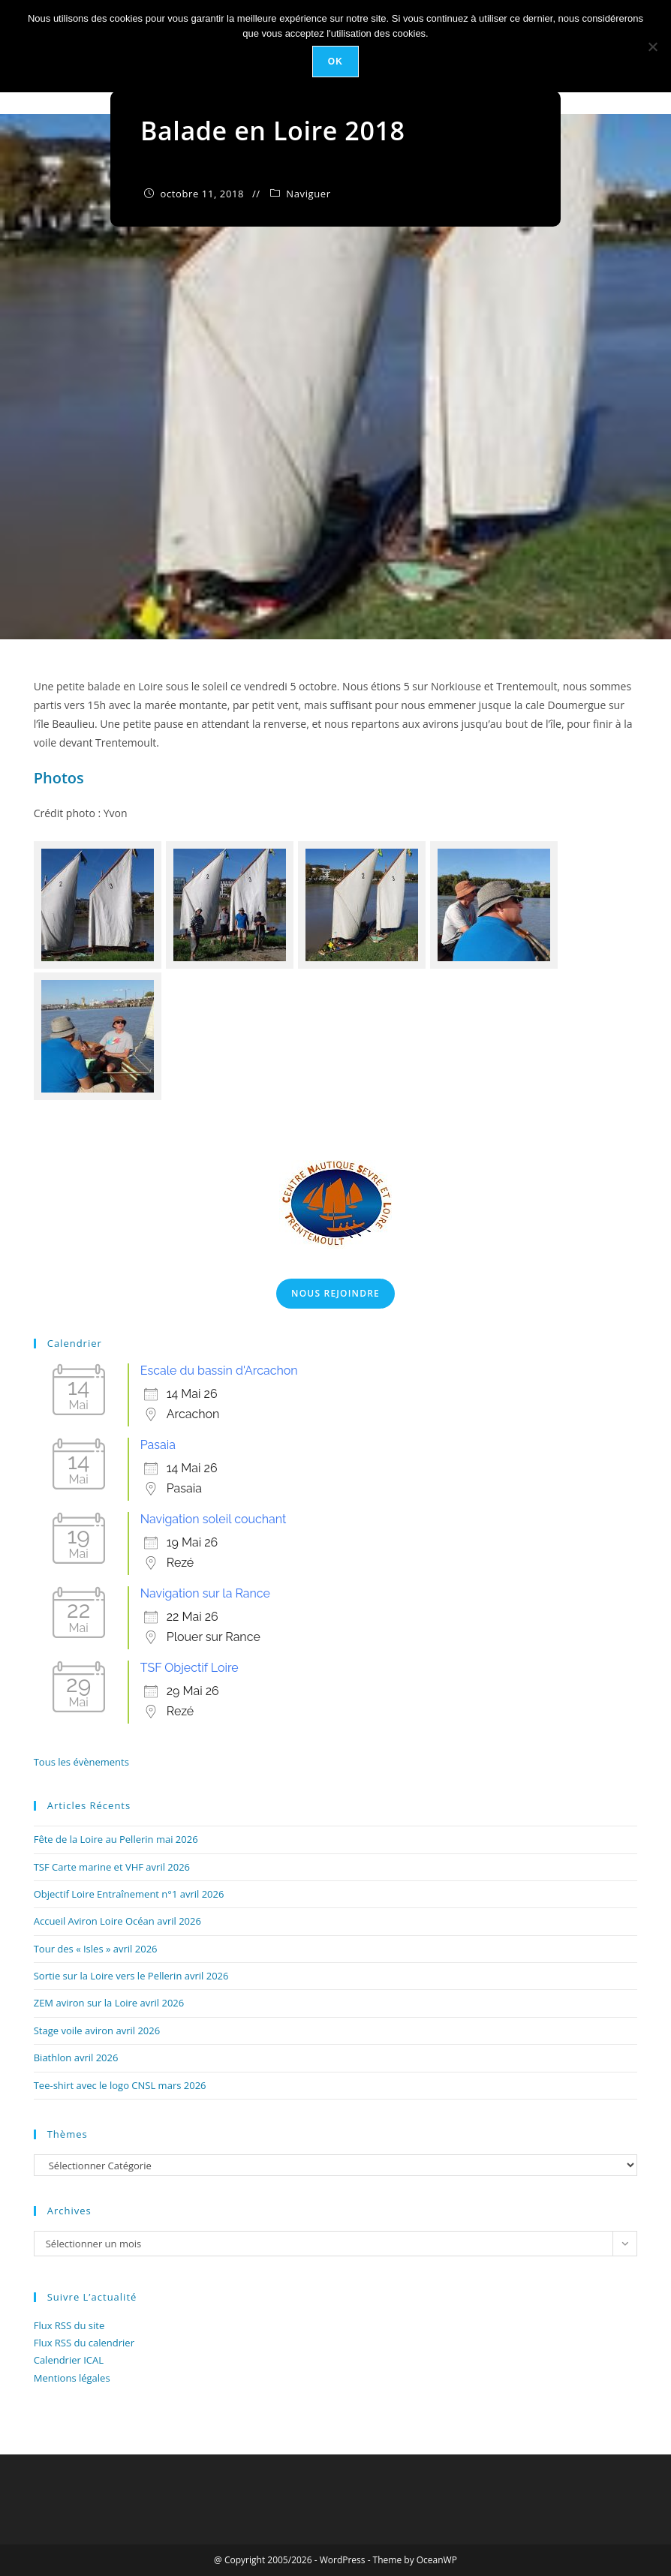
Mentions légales (72, 2378)
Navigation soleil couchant (213, 1519)
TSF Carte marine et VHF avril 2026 (112, 1867)
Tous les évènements (81, 1762)
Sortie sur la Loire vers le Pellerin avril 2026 (131, 1975)
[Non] (652, 46)
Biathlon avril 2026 (76, 2057)
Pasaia (158, 1445)
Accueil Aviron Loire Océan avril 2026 (117, 1921)
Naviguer (308, 193)
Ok (335, 61)
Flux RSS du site (69, 2325)
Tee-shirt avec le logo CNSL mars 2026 (120, 2085)
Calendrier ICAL (69, 2360)
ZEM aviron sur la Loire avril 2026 (109, 2002)
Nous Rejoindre (335, 1293)
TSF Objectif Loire (189, 1668)
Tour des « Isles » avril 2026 (96, 1948)
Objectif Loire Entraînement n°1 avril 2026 (129, 1894)
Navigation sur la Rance (205, 1593)
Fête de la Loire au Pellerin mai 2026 (116, 1839)
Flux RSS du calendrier (84, 2342)
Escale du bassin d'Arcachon (219, 1370)
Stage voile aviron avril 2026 (97, 2030)
